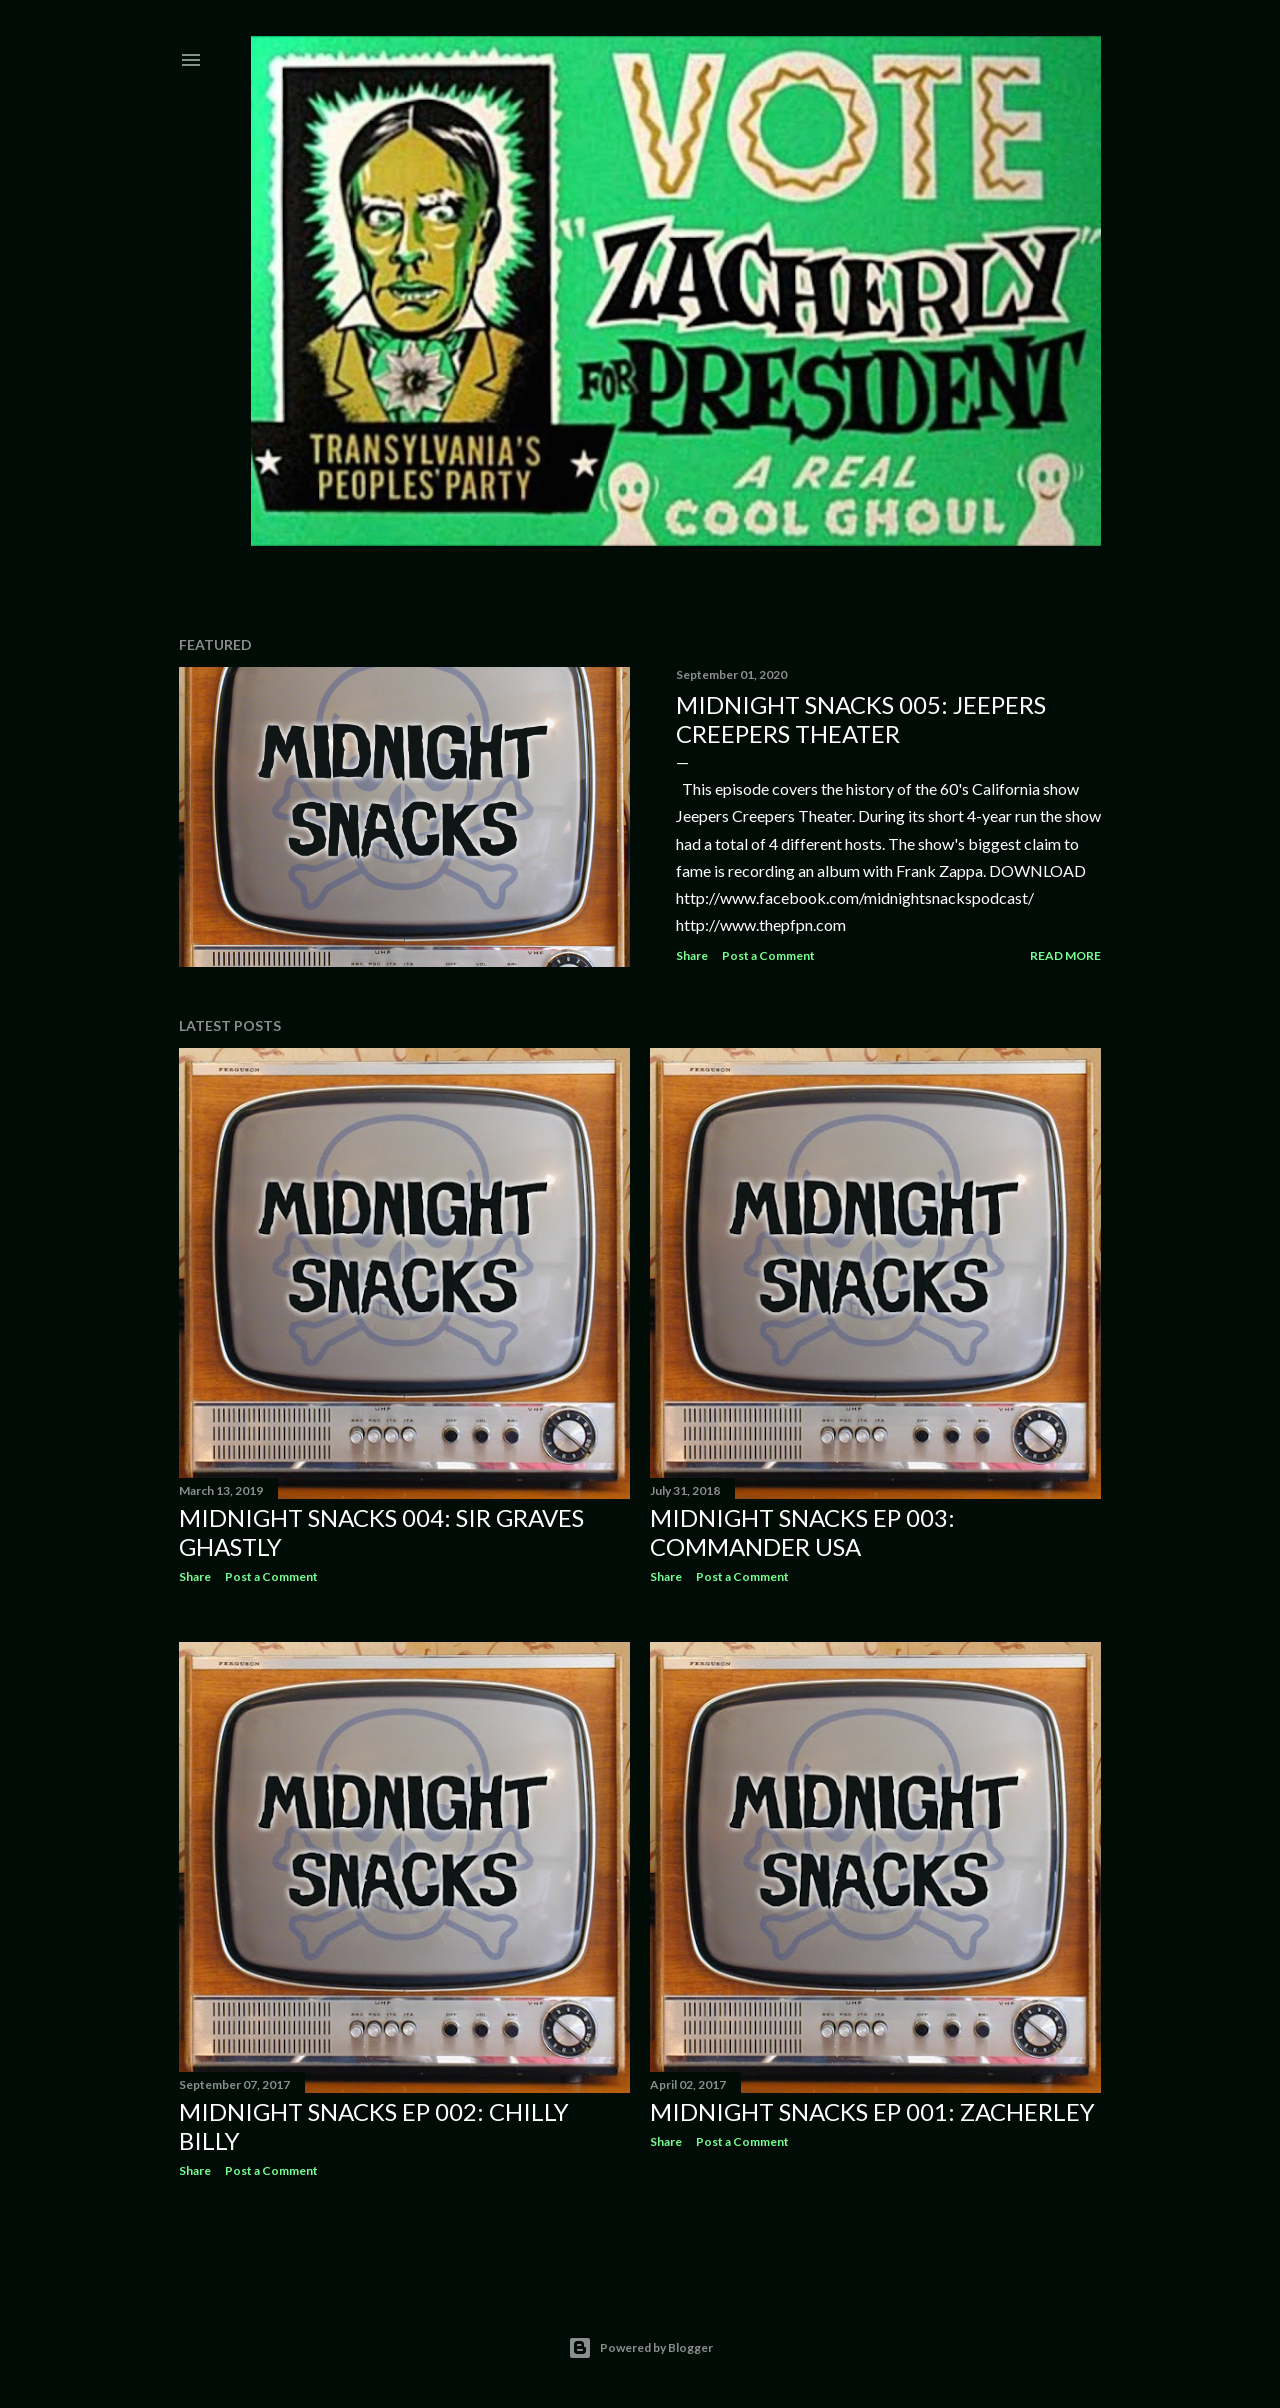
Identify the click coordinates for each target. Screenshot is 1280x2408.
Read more (1065, 955)
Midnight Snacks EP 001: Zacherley (872, 2111)
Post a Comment (768, 955)
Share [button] (692, 955)
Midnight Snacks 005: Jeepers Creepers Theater (861, 719)
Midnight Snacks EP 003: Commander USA (802, 1532)
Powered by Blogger (640, 2348)
